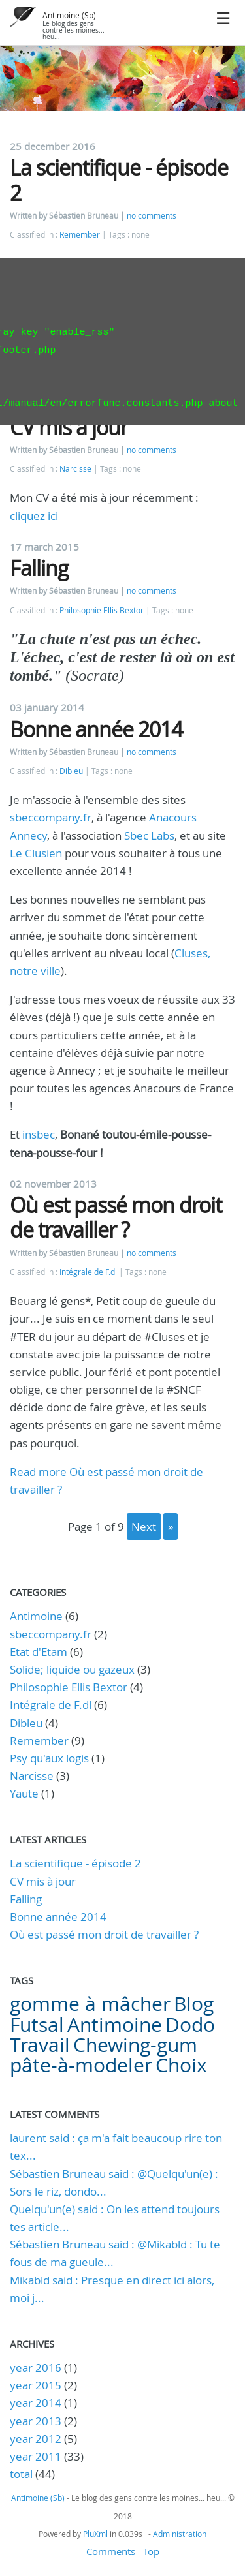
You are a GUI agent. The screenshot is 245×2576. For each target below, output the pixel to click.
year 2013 (35, 2421)
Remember (79, 234)
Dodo (190, 2025)
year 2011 (35, 2456)
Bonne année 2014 (96, 729)
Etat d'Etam (38, 1651)
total (22, 2473)
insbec (38, 1134)
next (143, 1526)
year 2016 (35, 2367)
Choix (181, 2065)
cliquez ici (34, 515)
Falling (39, 568)
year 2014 (35, 2402)
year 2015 (35, 2385)
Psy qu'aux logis (49, 1758)
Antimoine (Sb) (69, 15)
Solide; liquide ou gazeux (72, 1669)
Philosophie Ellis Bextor (101, 610)
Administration (179, 2533)
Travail (40, 2045)
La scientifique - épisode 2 (119, 179)
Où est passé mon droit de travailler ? (115, 1217)
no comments (151, 216)
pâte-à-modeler (81, 2065)
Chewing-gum (135, 2045)
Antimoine (36, 1615)
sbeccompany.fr (50, 817)
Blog (194, 2004)
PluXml (95, 2533)
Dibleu (71, 771)
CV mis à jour (69, 427)
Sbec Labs (149, 835)
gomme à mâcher (90, 2004)
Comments (110, 2551)
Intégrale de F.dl (88, 1272)
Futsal (37, 2025)
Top (151, 2551)
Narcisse (75, 469)
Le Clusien (36, 853)
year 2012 (35, 2438)
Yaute (24, 1793)
